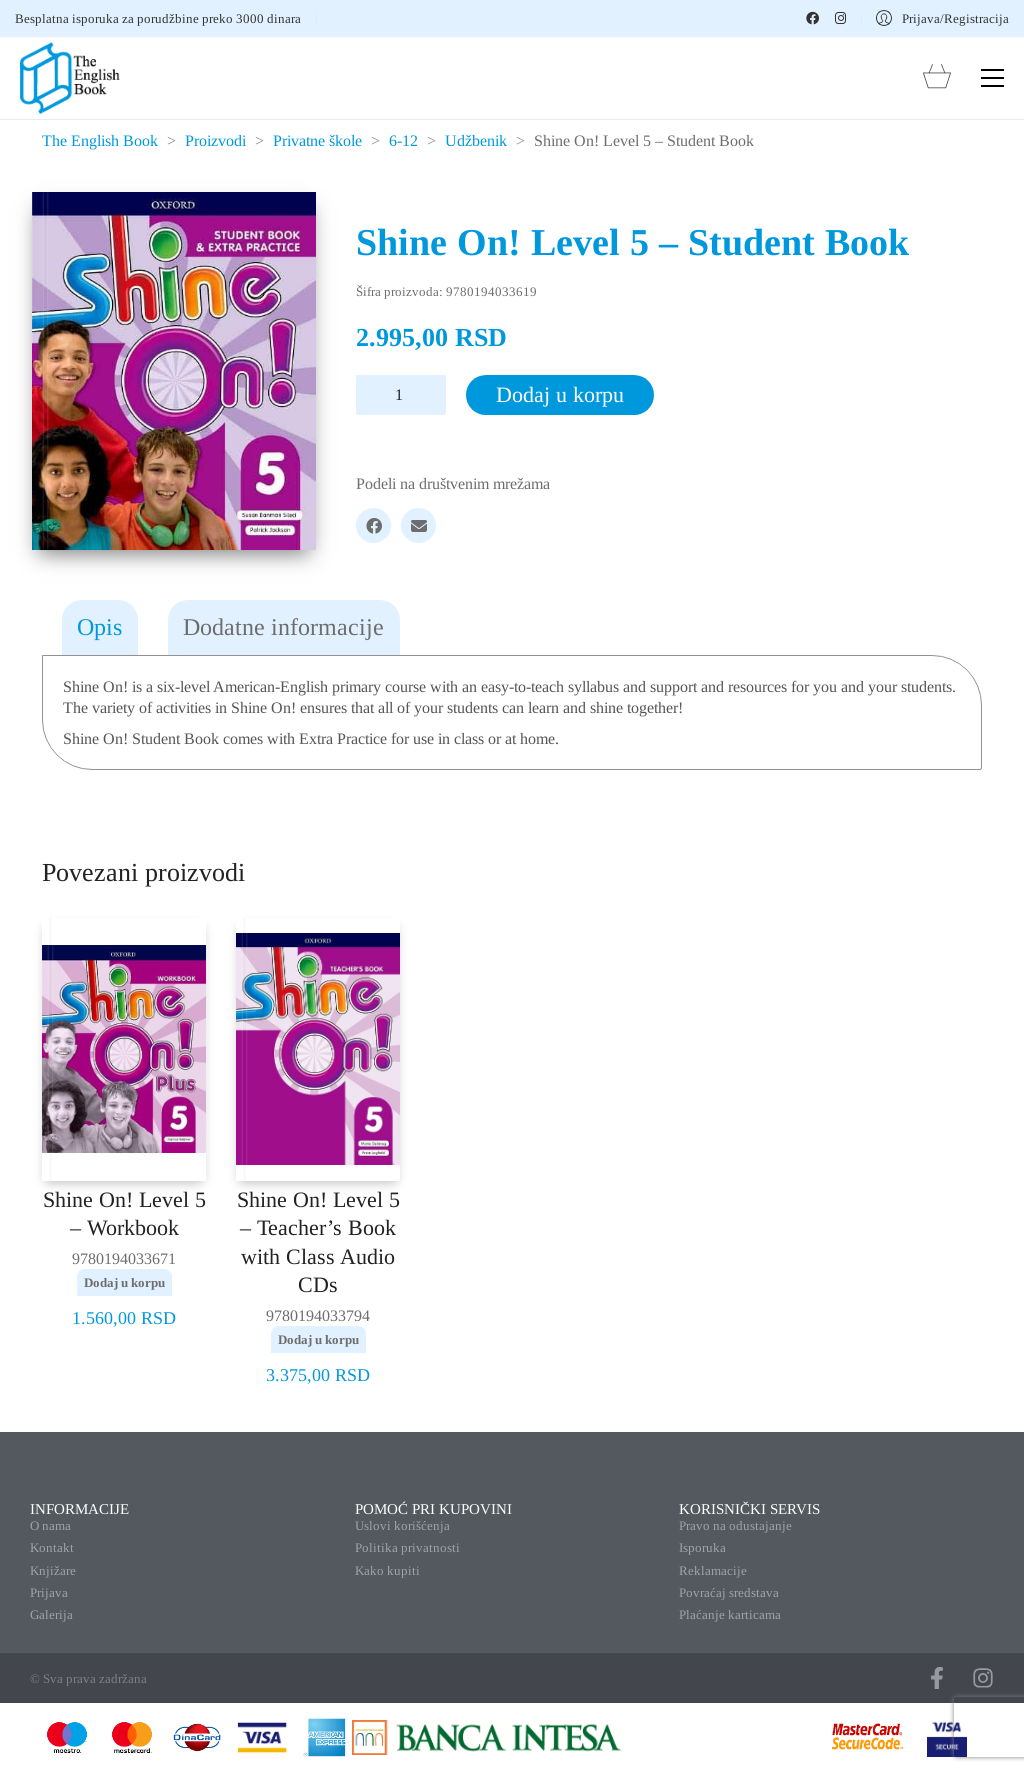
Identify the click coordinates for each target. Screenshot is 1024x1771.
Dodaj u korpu (560, 394)
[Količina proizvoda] (401, 395)
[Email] (418, 525)
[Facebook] (373, 525)
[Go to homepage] (70, 78)
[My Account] (942, 18)
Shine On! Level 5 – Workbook (124, 1214)
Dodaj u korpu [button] (124, 1282)
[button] (992, 78)
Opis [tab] (99, 627)
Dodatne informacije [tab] (283, 627)
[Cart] (937, 78)
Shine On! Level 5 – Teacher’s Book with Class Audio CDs (318, 1242)
